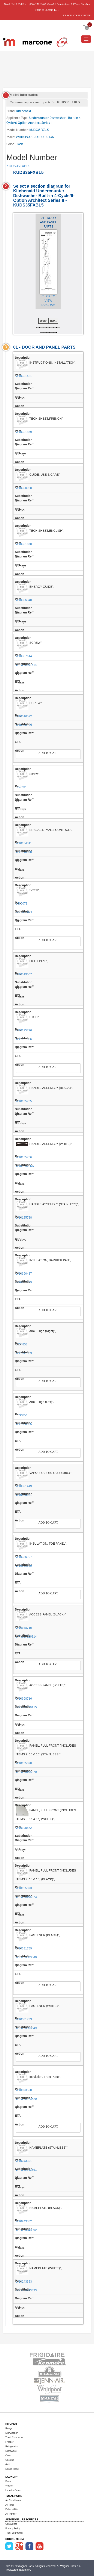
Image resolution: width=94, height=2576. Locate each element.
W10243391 (24, 2161)
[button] (38, 327)
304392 (21, 787)
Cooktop (9, 2460)
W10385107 (24, 1557)
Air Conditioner (13, 2500)
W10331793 (24, 2019)
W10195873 (24, 1888)
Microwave (11, 2451)
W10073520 (24, 2090)
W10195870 (24, 1763)
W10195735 (24, 1101)
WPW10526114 (26, 1636)
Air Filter (9, 2504)
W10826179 (24, 725)
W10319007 (24, 974)
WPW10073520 (26, 2099)
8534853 (21, 1344)
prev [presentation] (43, 320)
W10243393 (24, 2281)
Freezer (9, 2442)
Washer (9, 2485)
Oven (8, 2455)
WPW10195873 (26, 1897)
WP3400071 (24, 912)
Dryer (8, 2481)
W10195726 (24, 1030)
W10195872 (24, 1827)
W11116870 (24, 852)
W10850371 (24, 1495)
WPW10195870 (26, 1772)
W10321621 (24, 376)
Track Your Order (14, 2533)
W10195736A (25, 1166)
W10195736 (24, 1157)
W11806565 (24, 1424)
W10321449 (24, 1486)
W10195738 (24, 1217)
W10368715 (24, 1627)
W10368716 (24, 1698)
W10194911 (24, 843)
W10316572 (24, 716)
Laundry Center (13, 2490)
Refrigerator (11, 2446)
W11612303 (24, 1353)
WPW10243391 (26, 2169)
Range (8, 2428)
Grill (7, 2464)
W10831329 (24, 1282)
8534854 (21, 1415)
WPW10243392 (26, 2230)
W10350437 (24, 1273)
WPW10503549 (26, 2028)
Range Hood (12, 2469)
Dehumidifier (12, 2509)
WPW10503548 (26, 1957)
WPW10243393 (26, 2290)
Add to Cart (48, 752)
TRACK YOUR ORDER (77, 15)
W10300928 (24, 488)
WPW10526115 (26, 1707)
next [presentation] (53, 320)
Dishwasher (11, 2433)
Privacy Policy (12, 2528)
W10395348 (24, 600)
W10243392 (24, 2221)
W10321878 (24, 544)
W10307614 (24, 656)
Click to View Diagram (48, 300)
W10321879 (24, 432)
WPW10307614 (26, 664)
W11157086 (24, 1039)
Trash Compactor (14, 2437)
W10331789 (24, 1948)
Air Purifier (10, 2513)
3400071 (21, 903)
